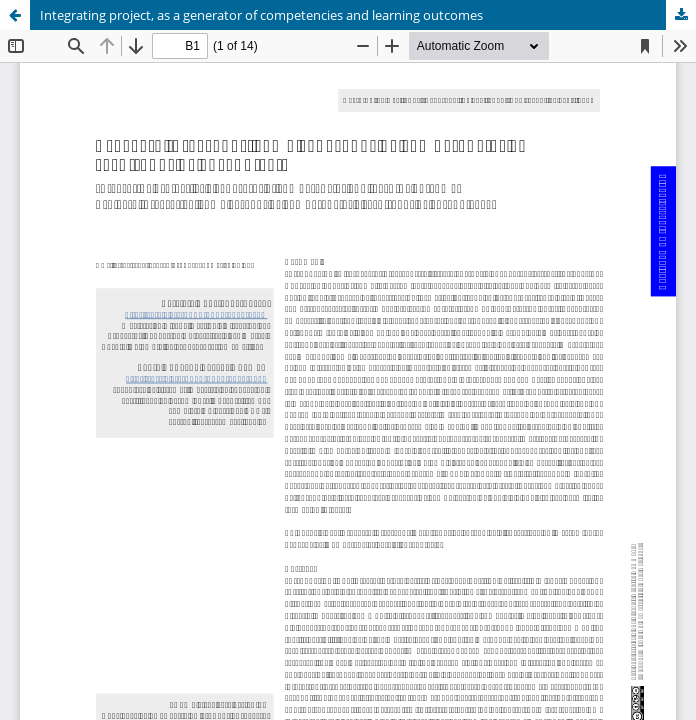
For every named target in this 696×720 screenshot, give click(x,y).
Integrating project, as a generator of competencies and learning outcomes (261, 15)
